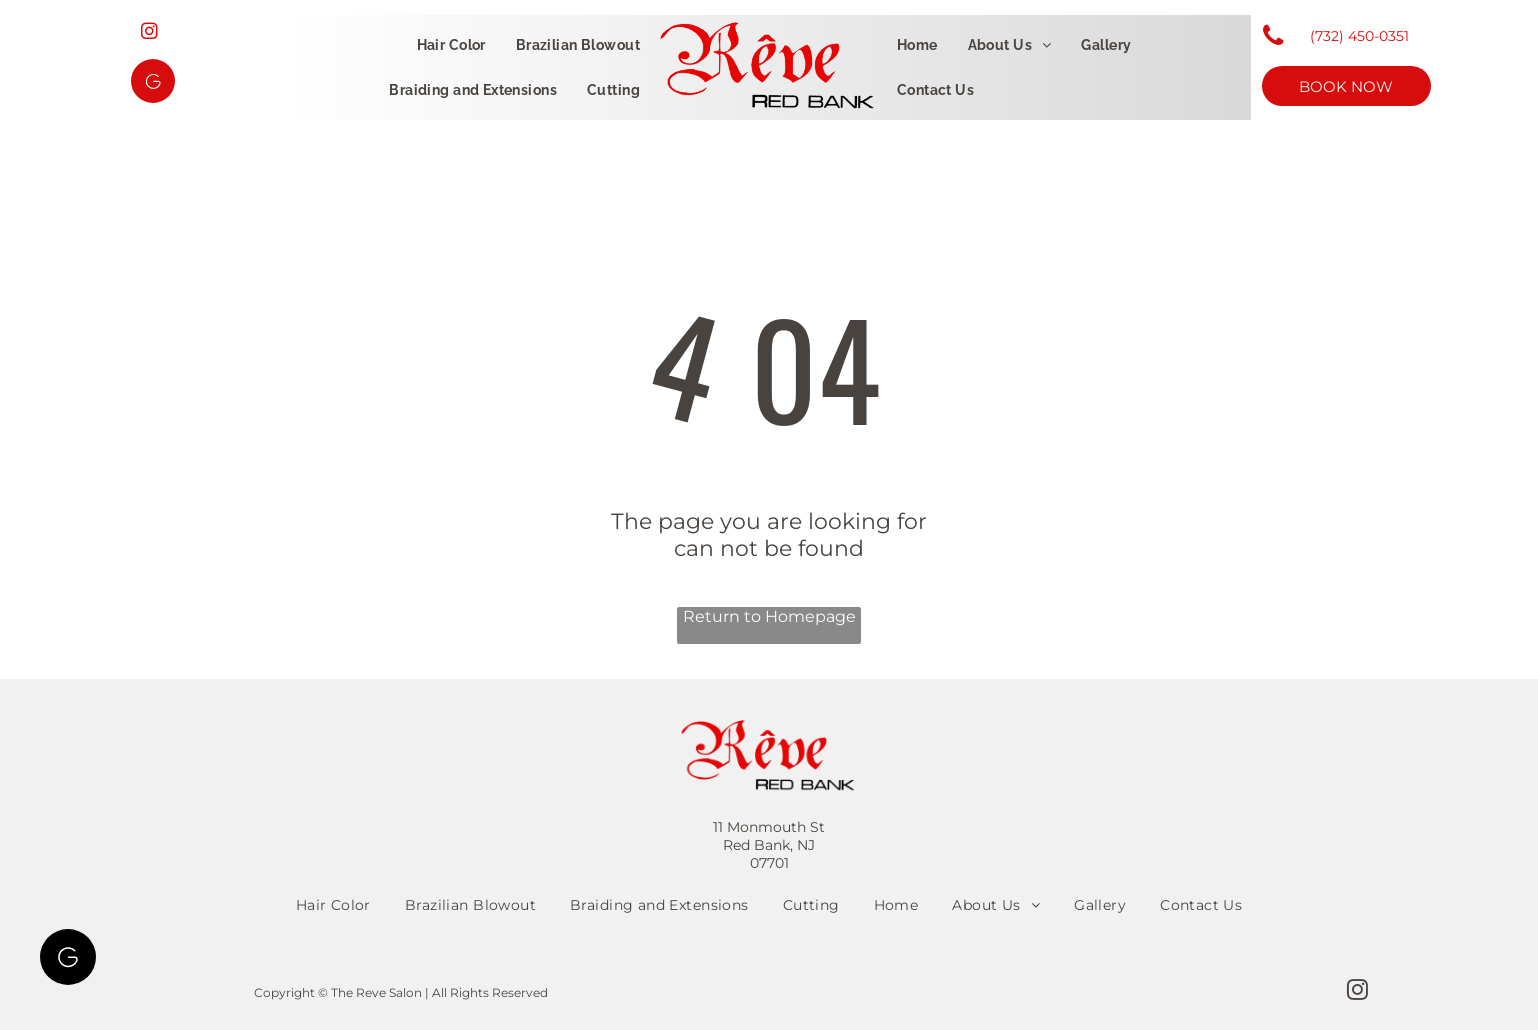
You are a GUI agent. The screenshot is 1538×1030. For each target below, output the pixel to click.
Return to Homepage (769, 616)
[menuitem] (451, 45)
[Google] (153, 83)
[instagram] (149, 34)
